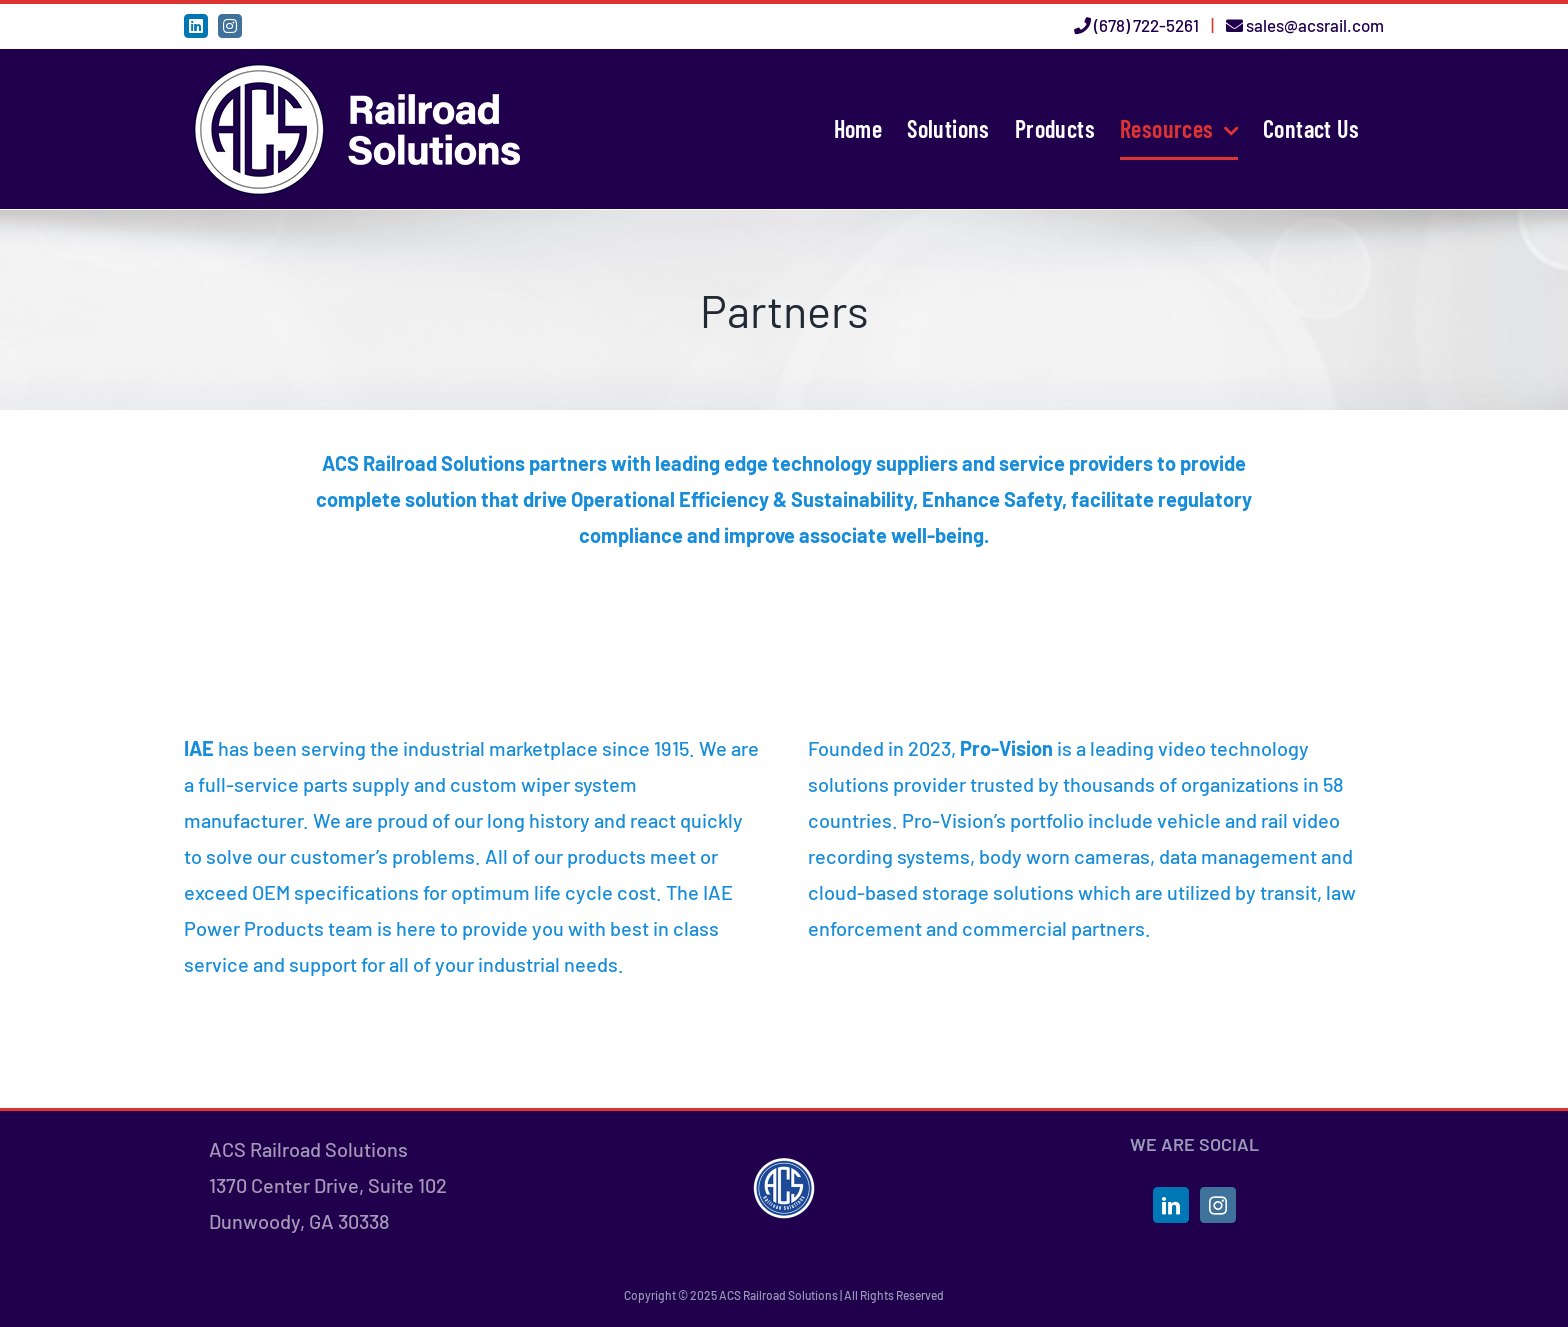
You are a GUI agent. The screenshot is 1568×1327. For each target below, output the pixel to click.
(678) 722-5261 (1146, 25)
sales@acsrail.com (1315, 25)
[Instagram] (1218, 1205)
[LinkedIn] (1171, 1205)
